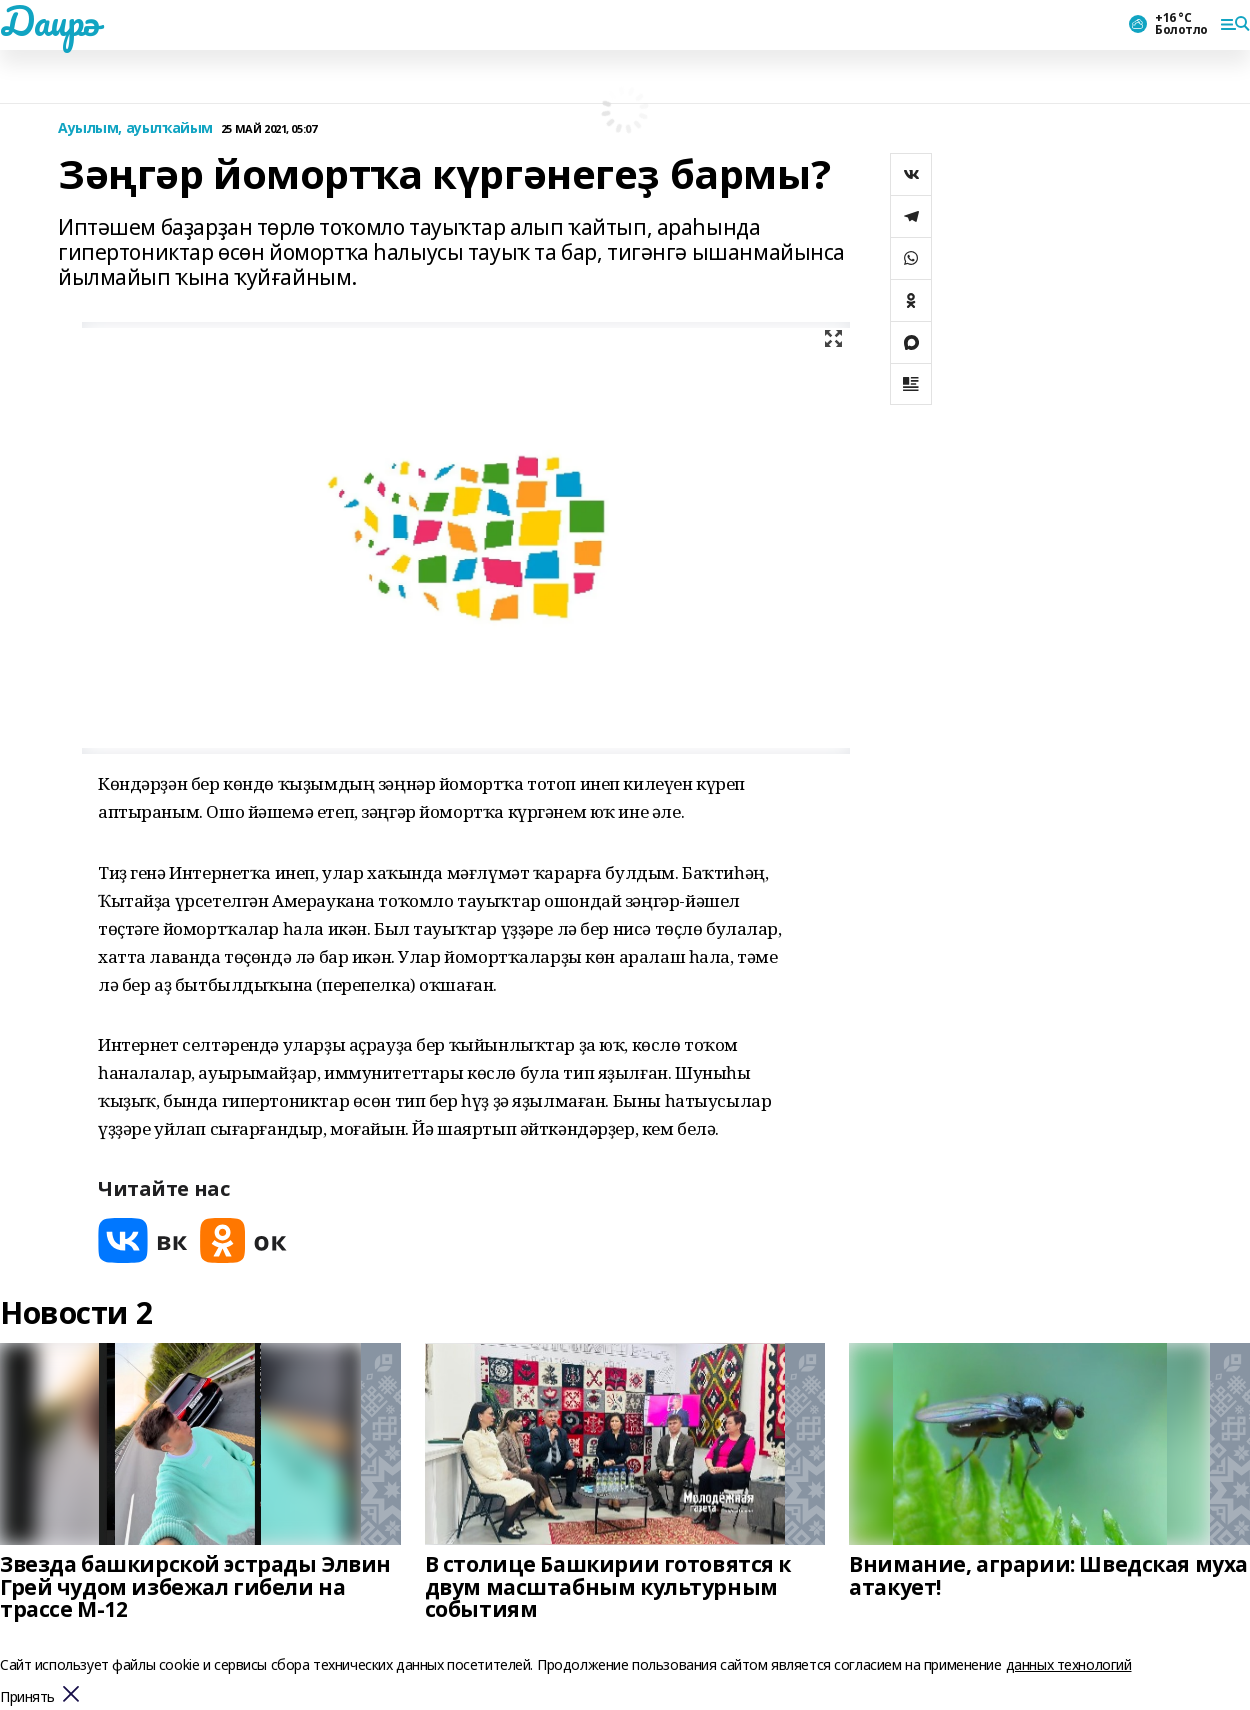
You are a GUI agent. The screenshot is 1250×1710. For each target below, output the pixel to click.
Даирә (49, 21)
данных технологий (1069, 1664)
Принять (27, 1697)
